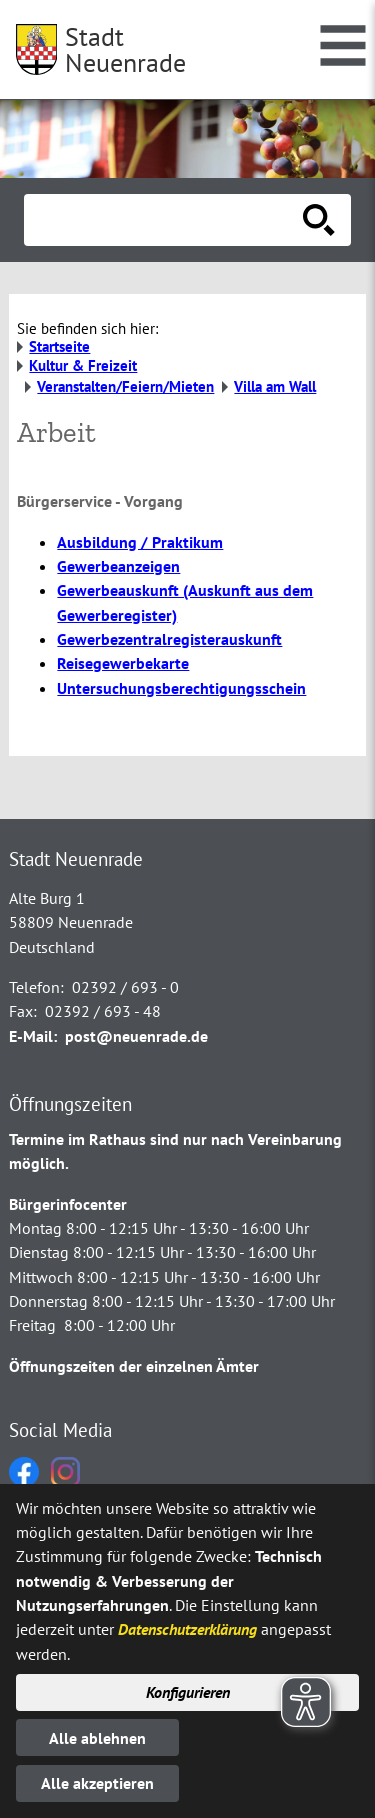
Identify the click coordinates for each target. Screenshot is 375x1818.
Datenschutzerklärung (187, 1629)
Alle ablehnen (97, 1738)
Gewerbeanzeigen (118, 566)
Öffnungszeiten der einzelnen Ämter (134, 1366)
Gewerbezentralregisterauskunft (169, 639)
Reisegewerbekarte (123, 663)
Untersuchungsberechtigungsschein (181, 688)
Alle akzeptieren (97, 1783)
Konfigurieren (188, 1692)
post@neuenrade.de (136, 1036)
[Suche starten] (319, 220)
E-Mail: (33, 1036)
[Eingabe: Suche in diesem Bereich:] (165, 220)
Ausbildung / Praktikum (140, 542)
